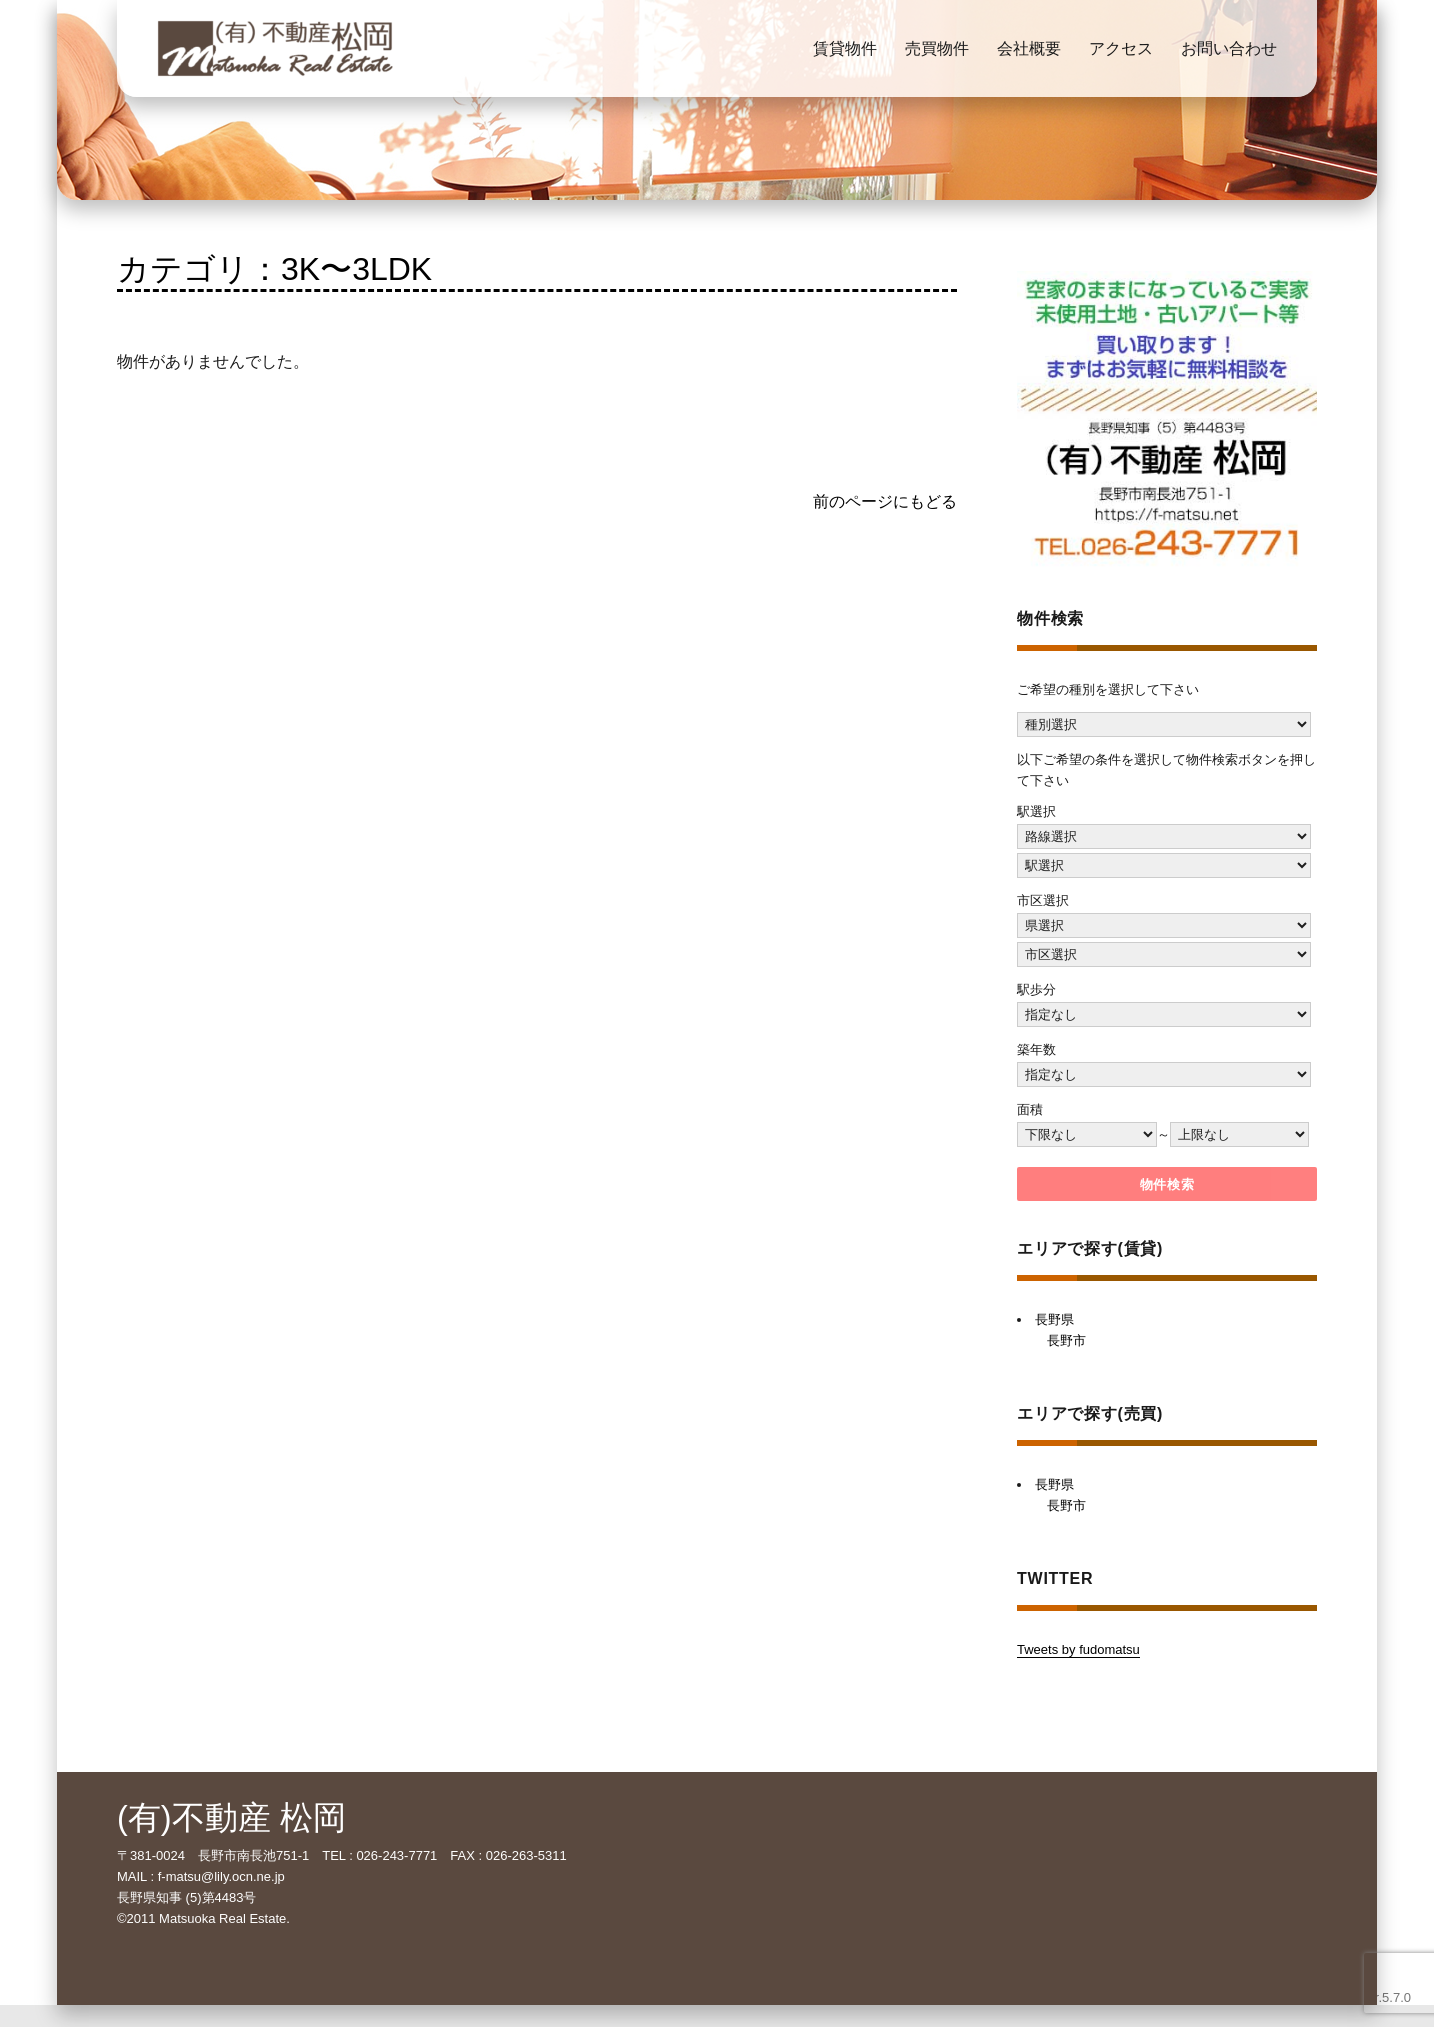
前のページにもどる (885, 501)
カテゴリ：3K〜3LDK (274, 269)
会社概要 (1029, 48)
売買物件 (937, 48)
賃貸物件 (845, 48)
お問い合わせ (1229, 48)
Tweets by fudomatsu (1078, 1649)
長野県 (1054, 1319)
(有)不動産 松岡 (231, 1818)
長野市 (1066, 1340)
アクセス (1121, 48)
